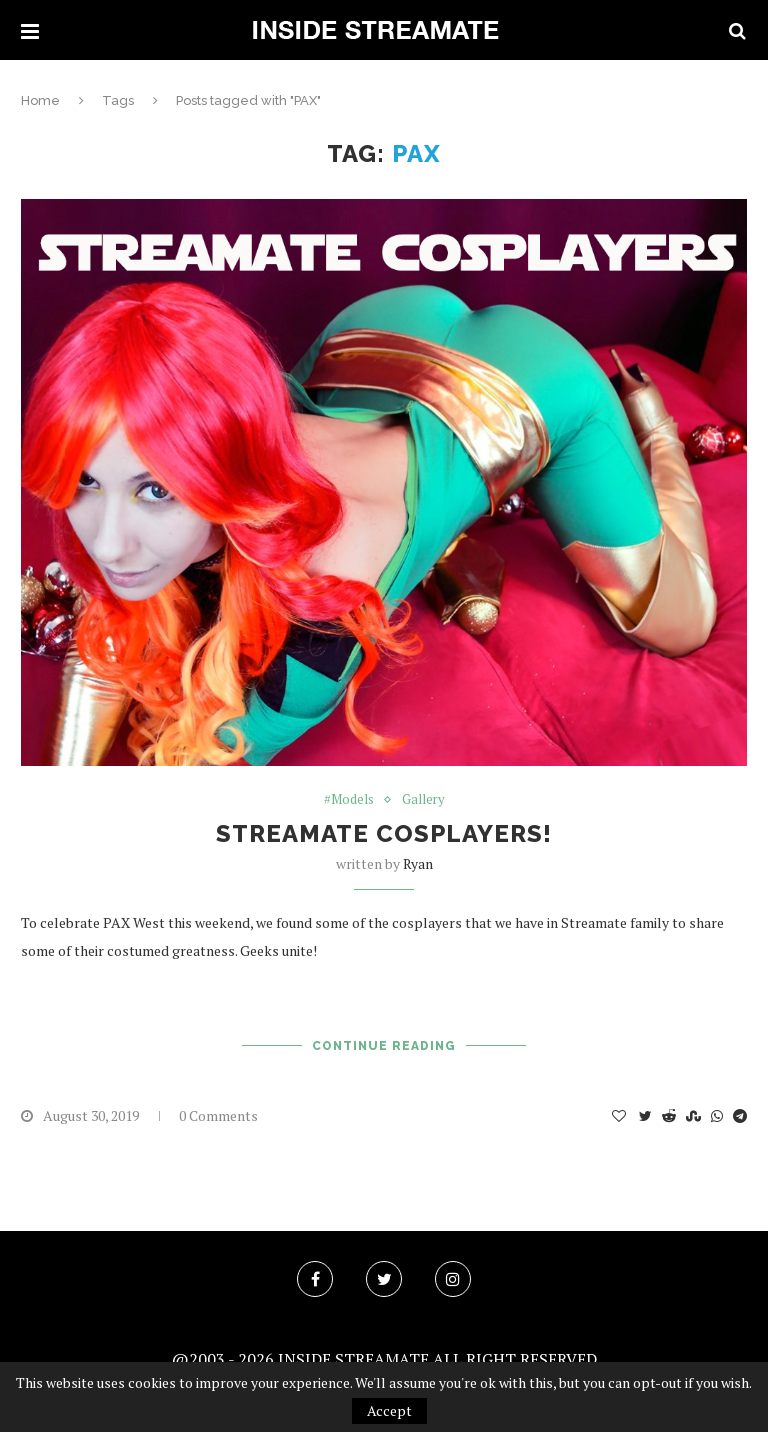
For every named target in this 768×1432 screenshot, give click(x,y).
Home (40, 100)
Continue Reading (384, 1046)
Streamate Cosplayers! (384, 833)
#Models (349, 800)
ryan (418, 863)
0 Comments (218, 1115)
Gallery (423, 800)
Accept (389, 1410)
